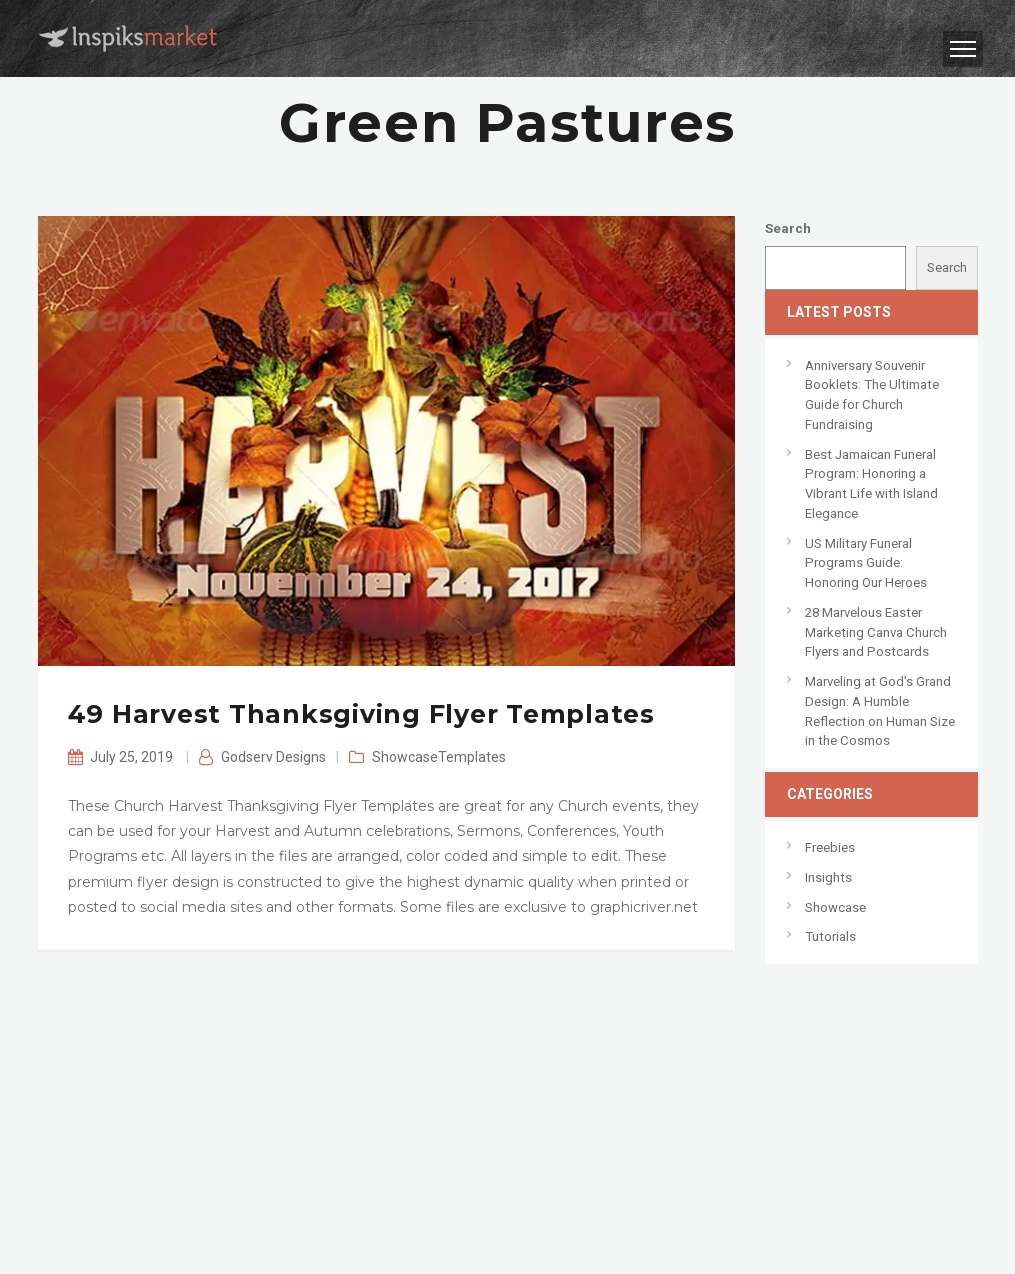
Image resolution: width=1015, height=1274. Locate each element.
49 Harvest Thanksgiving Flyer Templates (361, 714)
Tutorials (830, 936)
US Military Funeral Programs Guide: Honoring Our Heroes (866, 563)
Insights (828, 877)
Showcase (405, 757)
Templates (472, 757)
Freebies (830, 847)
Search (788, 228)
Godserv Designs (273, 757)
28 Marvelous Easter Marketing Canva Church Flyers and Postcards (876, 632)
